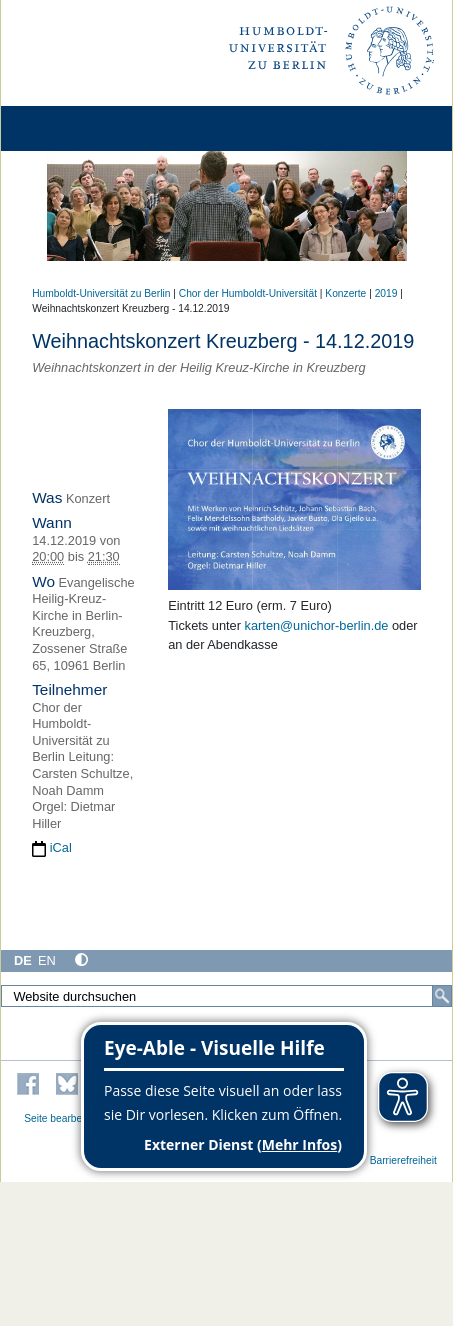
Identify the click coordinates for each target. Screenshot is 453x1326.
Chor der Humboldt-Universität (248, 293)
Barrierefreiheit (403, 1160)
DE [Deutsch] (23, 960)
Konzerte (345, 293)
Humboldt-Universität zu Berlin (101, 293)
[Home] (72, 128)
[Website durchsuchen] (226, 996)
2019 (386, 293)
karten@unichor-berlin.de (317, 625)
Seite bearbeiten (61, 1118)
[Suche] (442, 996)
